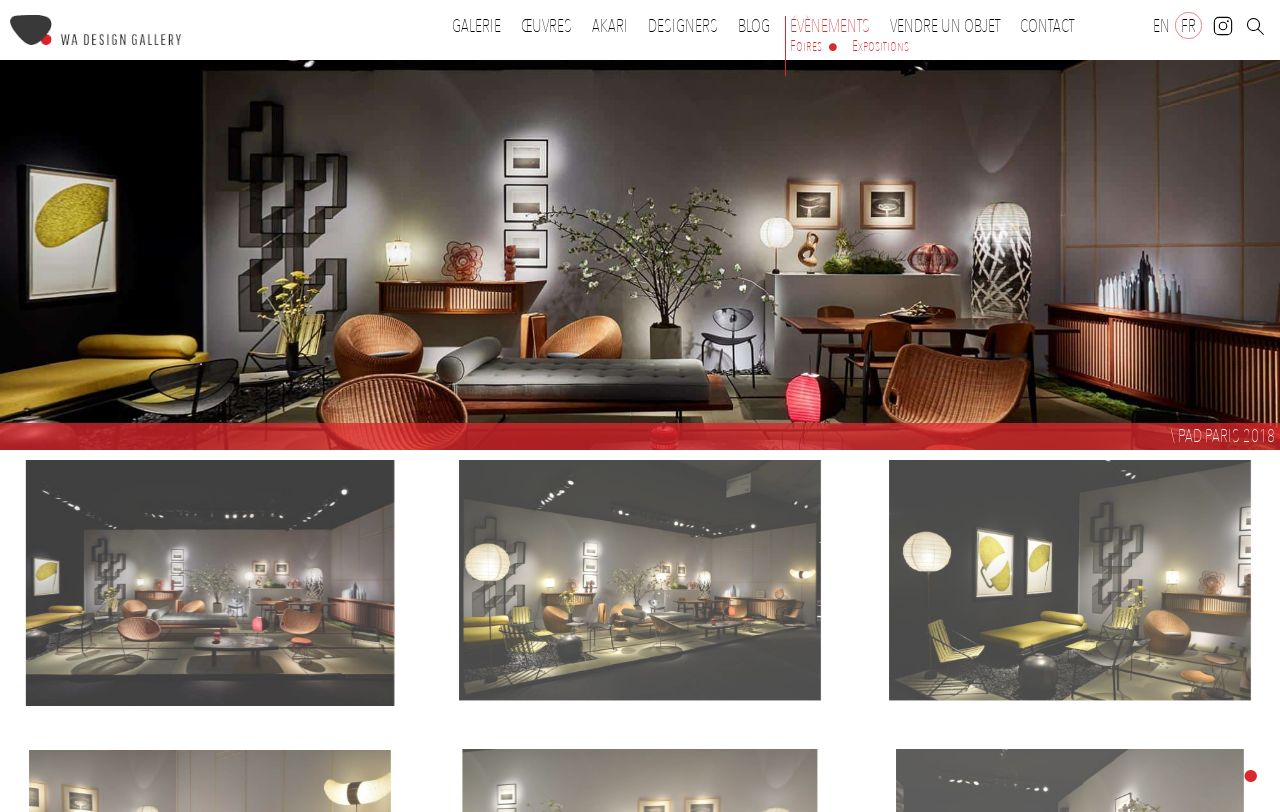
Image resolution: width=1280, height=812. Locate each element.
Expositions (880, 46)
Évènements (835, 26)
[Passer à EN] (1161, 25)
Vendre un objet (945, 26)
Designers (688, 26)
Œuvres (551, 26)
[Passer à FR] (1188, 25)
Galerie (476, 26)
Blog (754, 26)
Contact (1047, 26)
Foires (806, 46)
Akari (610, 26)
